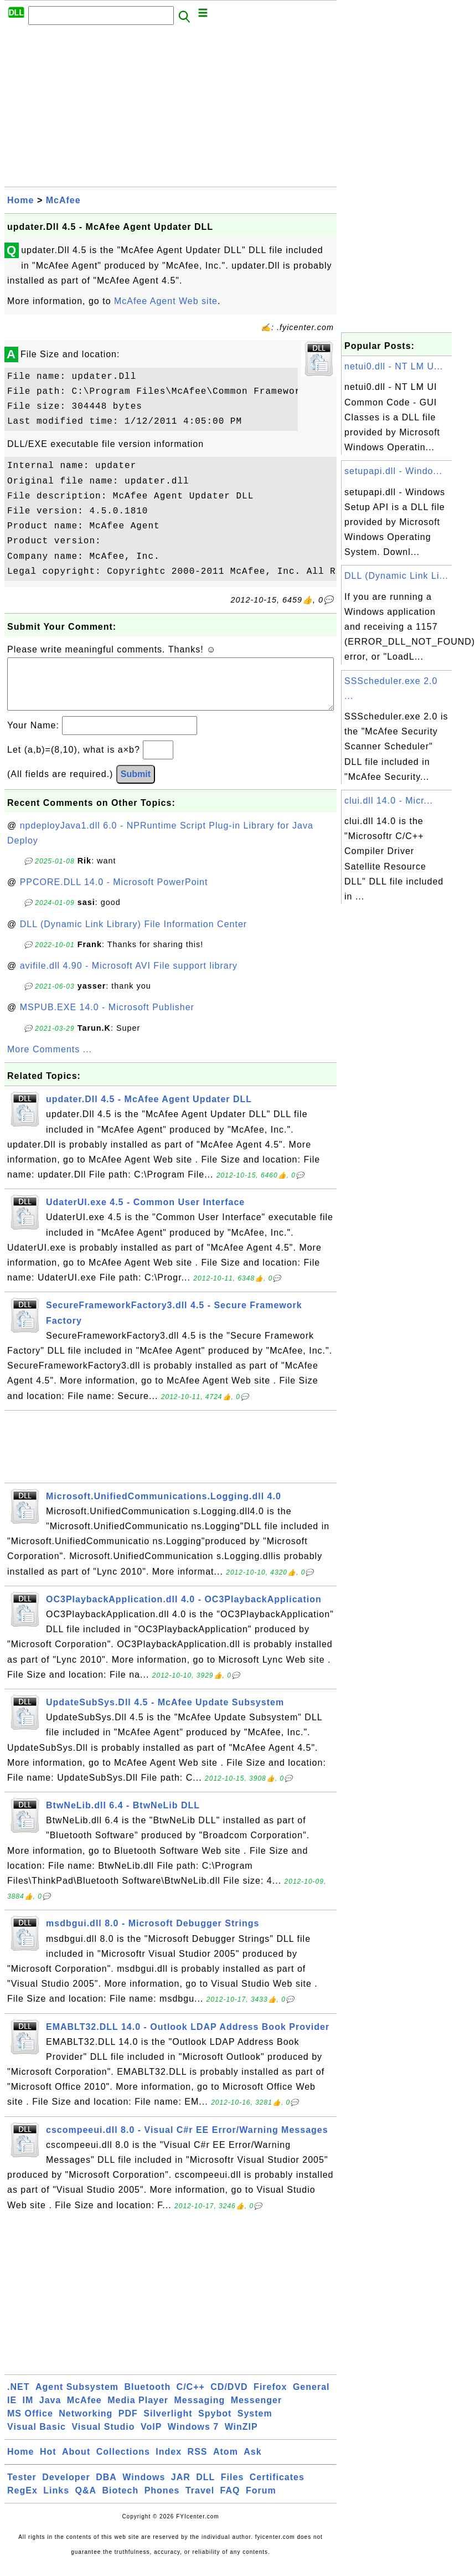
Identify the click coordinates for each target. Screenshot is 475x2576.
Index (169, 2462)
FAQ (230, 2501)
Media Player (137, 2411)
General (311, 2398)
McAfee (63, 200)
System (254, 2424)
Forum (261, 2501)
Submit (136, 785)
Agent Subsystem (76, 2398)
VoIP (151, 2438)
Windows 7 (193, 2438)
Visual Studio (103, 2438)
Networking (85, 2424)
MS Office (30, 2424)
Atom (225, 2462)
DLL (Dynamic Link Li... (396, 575)
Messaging (199, 2411)
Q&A (86, 2501)
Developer (66, 2488)
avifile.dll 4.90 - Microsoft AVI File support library (128, 976)
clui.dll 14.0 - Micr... (388, 800)
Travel (199, 2501)
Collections (123, 2462)
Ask (252, 2462)
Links (56, 2501)
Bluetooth (148, 2398)
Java (50, 2411)
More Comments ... (49, 1060)
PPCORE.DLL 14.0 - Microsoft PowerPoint (114, 893)
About (76, 2462)
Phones (162, 2501)
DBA (106, 2488)
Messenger (256, 2411)
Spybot (214, 2424)
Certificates (277, 2488)
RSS (198, 2462)
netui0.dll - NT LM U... (393, 366)
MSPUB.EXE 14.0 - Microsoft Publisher (107, 1018)
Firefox (270, 2398)
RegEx (22, 2501)
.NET (18, 2398)
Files (232, 2488)
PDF (128, 2424)
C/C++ (191, 2398)
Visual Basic (36, 2438)
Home (20, 200)
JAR (180, 2488)
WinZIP (241, 2438)
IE (12, 2411)
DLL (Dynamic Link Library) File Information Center (133, 935)
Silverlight (167, 2424)
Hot (48, 2462)
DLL (205, 2488)
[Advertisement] (170, 109)
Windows (143, 2488)
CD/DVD (228, 2398)
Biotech (120, 2501)
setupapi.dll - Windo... (393, 471)
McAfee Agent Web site (166, 301)
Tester (22, 2488)
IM (28, 2411)
